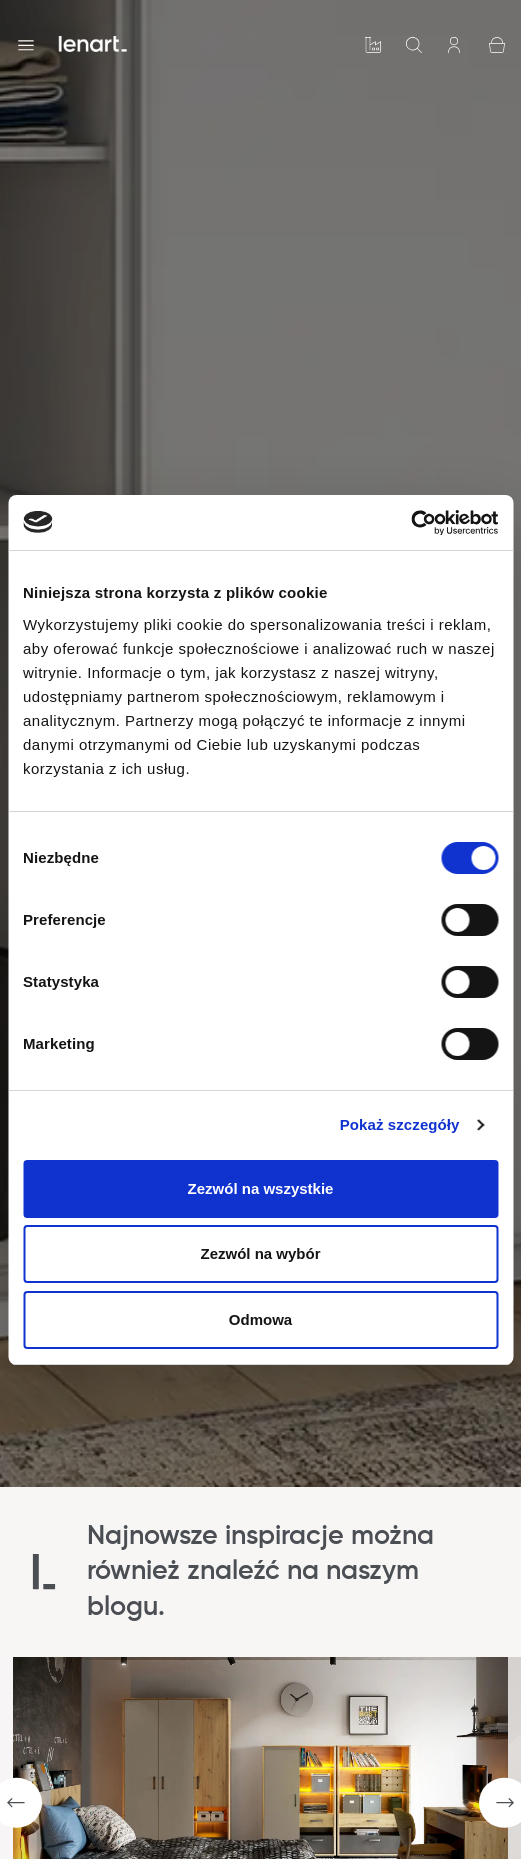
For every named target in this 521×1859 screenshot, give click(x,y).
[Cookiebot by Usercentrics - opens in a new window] (410, 523)
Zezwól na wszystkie (261, 1188)
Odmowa (260, 1319)
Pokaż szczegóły (400, 1124)
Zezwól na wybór (260, 1253)
